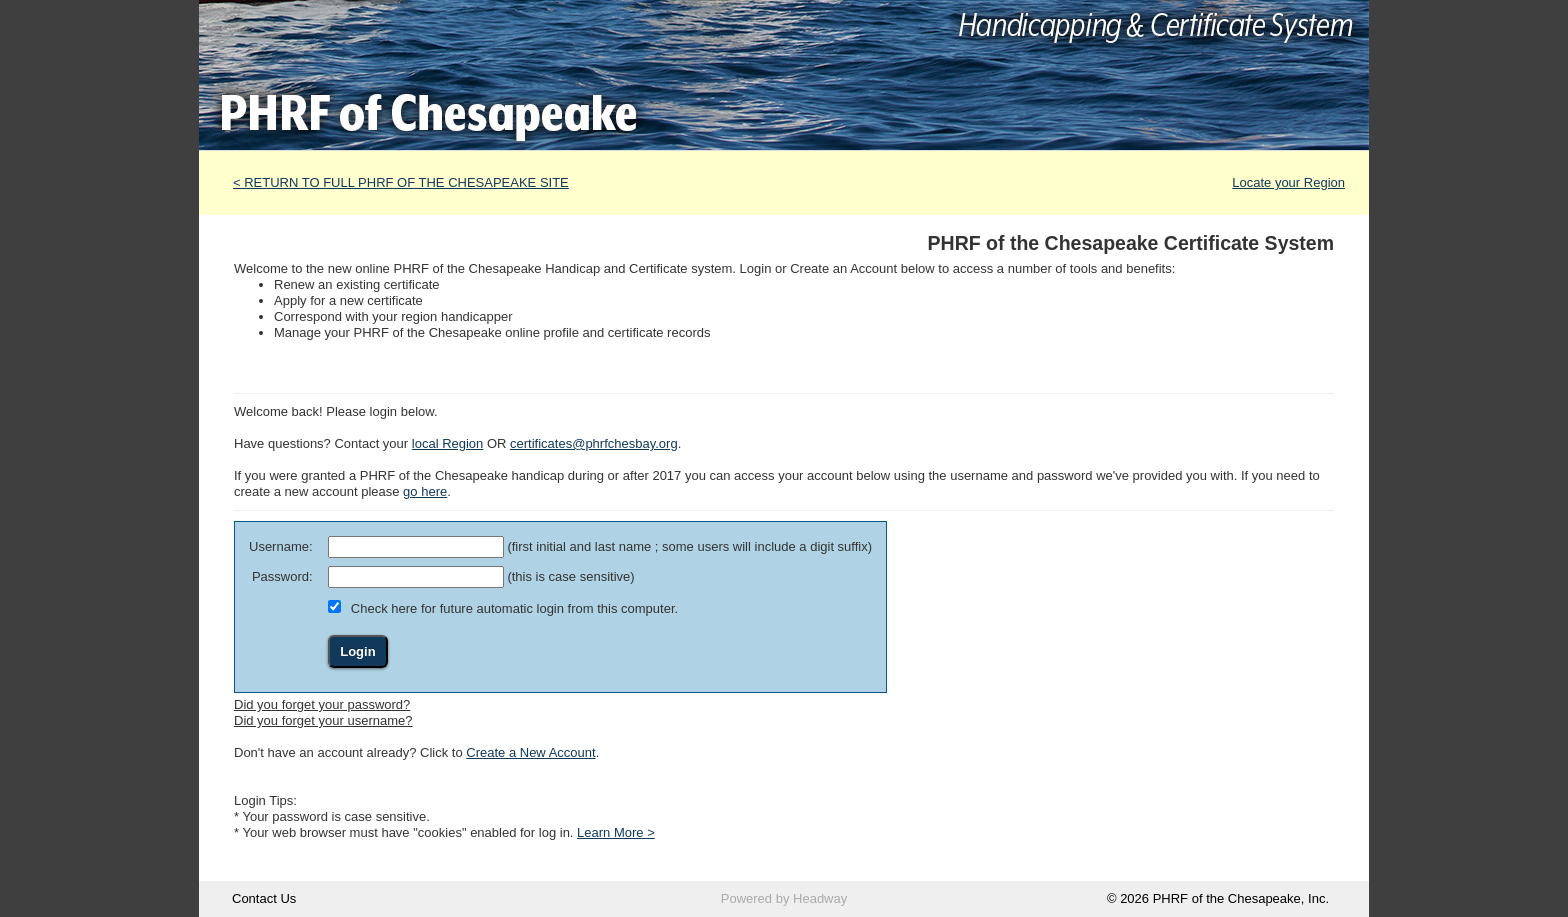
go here (425, 491)
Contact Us (264, 898)
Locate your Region (1288, 182)
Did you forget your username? (323, 720)
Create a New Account (530, 752)
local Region (448, 443)
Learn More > (616, 832)
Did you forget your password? (322, 704)
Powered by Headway (784, 898)
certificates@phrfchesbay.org (594, 443)
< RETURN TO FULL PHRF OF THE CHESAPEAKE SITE (401, 182)
